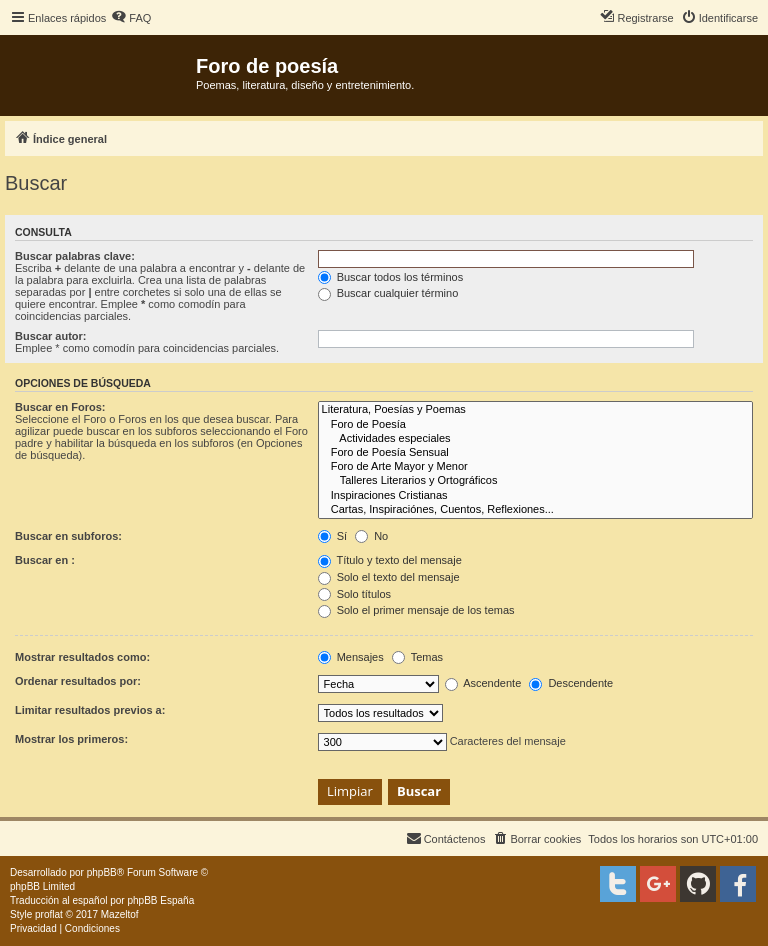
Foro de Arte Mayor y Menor (535, 467)
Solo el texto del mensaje (389, 577)
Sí (332, 536)
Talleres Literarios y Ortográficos (535, 481)
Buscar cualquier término (388, 293)
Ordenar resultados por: (78, 681)
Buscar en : (45, 560)
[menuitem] (131, 18)
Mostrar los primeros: (71, 739)
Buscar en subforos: (68, 536)
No (371, 536)
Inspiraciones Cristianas (535, 496)
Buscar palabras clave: (75, 256)
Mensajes (351, 657)
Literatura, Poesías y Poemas (535, 410)
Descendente (571, 683)
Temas (417, 657)
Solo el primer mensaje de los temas (416, 610)
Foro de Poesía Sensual (535, 453)
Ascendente (483, 683)
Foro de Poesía (535, 425)
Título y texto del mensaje (390, 560)
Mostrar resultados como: (82, 657)
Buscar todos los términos (391, 277)
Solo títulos (354, 594)
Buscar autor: (51, 336)
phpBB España (160, 900)
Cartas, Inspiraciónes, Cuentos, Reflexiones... (535, 510)
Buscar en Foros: (60, 407)
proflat (49, 914)
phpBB (102, 872)
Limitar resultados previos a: (90, 710)
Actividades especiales (535, 439)
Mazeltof (120, 914)
